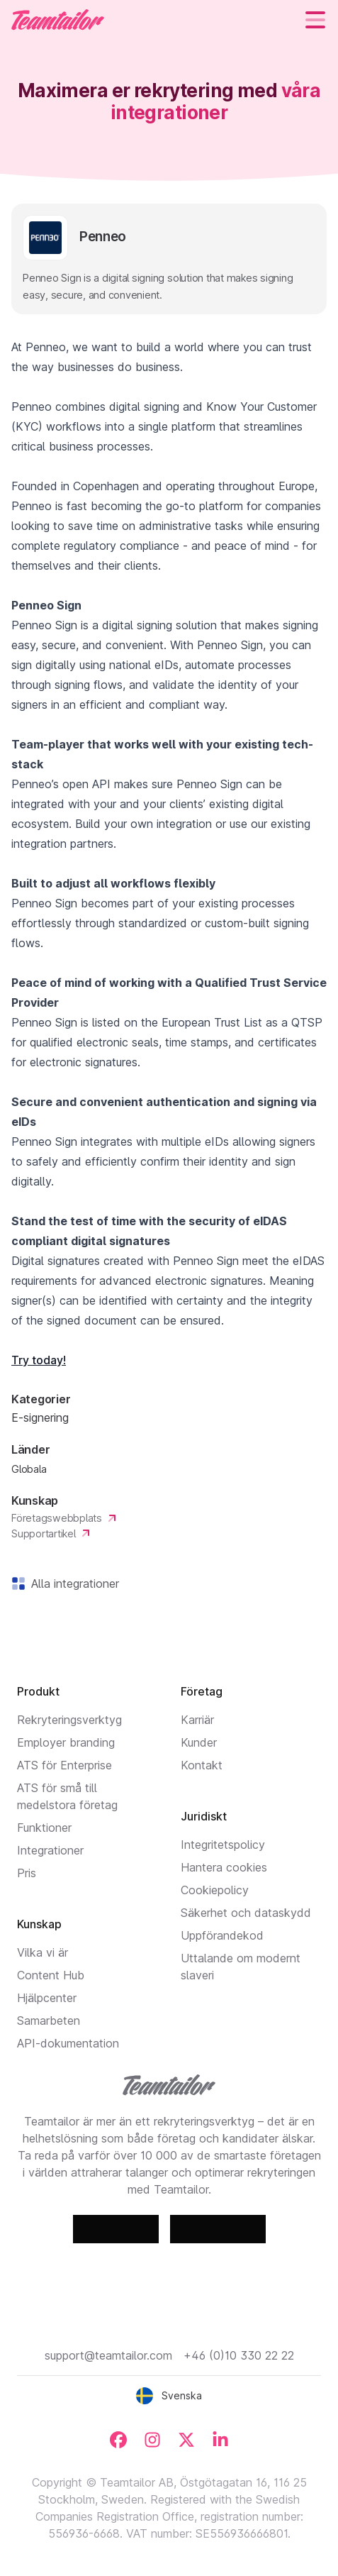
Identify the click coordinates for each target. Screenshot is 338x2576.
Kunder (199, 1742)
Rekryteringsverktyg (69, 1720)
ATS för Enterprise (64, 1765)
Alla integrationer (72, 1583)
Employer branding (66, 1742)
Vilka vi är (42, 1952)
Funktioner (44, 1827)
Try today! (38, 1360)
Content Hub (50, 1975)
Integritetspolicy (223, 1844)
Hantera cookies (224, 1867)
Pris (26, 1873)
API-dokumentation (68, 2043)
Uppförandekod (222, 1935)
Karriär (197, 1720)
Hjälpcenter (47, 1998)
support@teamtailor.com (108, 2355)
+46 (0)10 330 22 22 (239, 2355)
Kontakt (201, 1765)
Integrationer (50, 1850)
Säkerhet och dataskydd (246, 1913)
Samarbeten (48, 2020)
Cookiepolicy (215, 1890)
